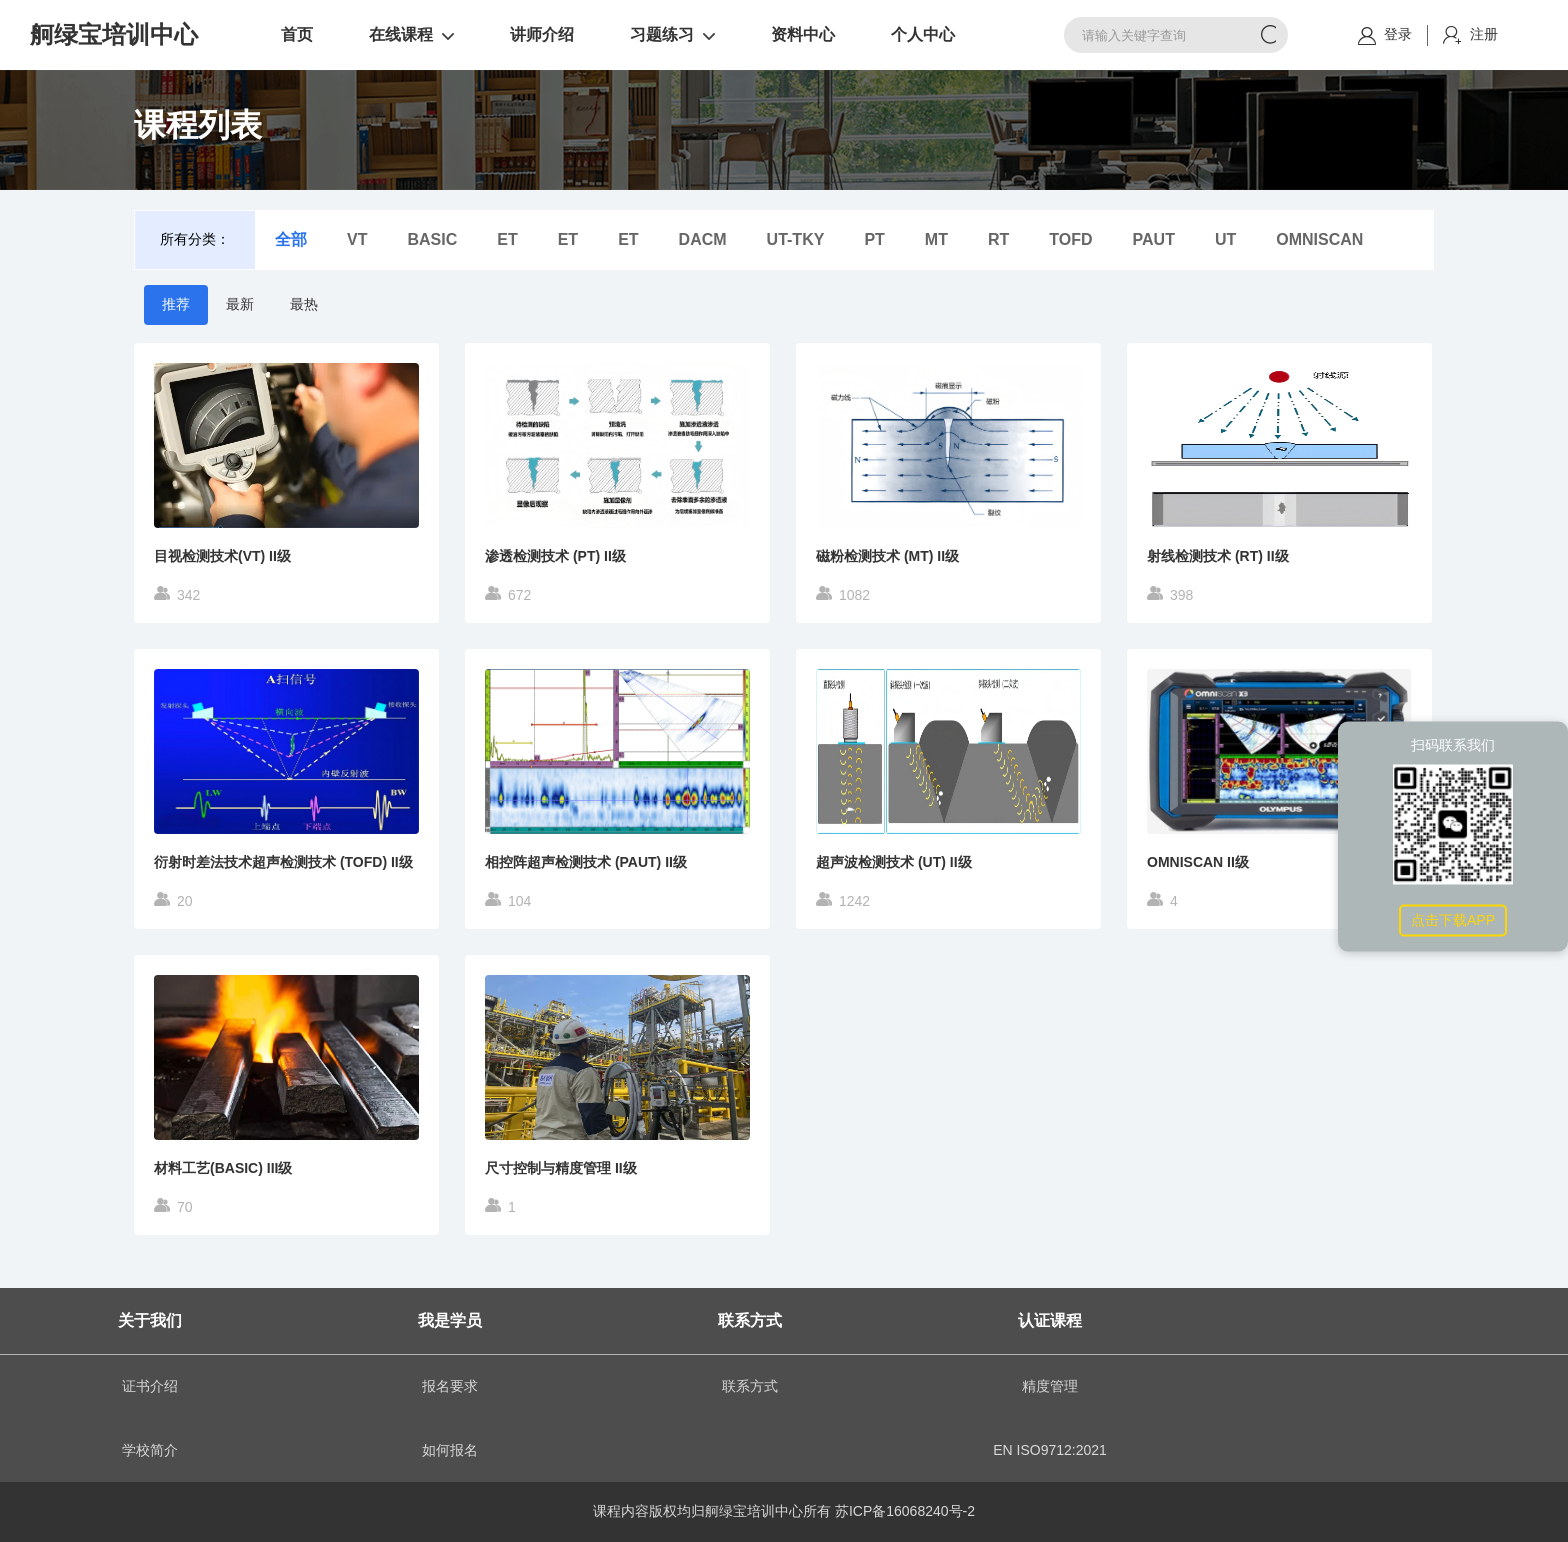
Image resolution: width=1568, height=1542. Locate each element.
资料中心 (803, 34)
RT (998, 239)
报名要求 (450, 1386)
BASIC (432, 239)
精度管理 (1050, 1386)
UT (1225, 239)
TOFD (1070, 239)
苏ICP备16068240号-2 (905, 1511)
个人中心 (923, 34)
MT (936, 239)
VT (357, 239)
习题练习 (662, 34)
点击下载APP (1453, 920)
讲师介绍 (542, 34)
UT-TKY (796, 239)
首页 (297, 34)
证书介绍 (150, 1386)
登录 (1398, 34)
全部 (291, 239)
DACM (703, 239)
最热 (304, 304)
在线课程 (401, 34)
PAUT (1154, 239)
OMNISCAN (1319, 239)
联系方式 (750, 1386)
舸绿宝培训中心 (114, 35)
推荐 (176, 304)
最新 (240, 304)
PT (874, 239)
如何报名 (450, 1450)
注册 (1484, 34)
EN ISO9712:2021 (1050, 1450)
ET (507, 239)
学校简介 (150, 1450)
